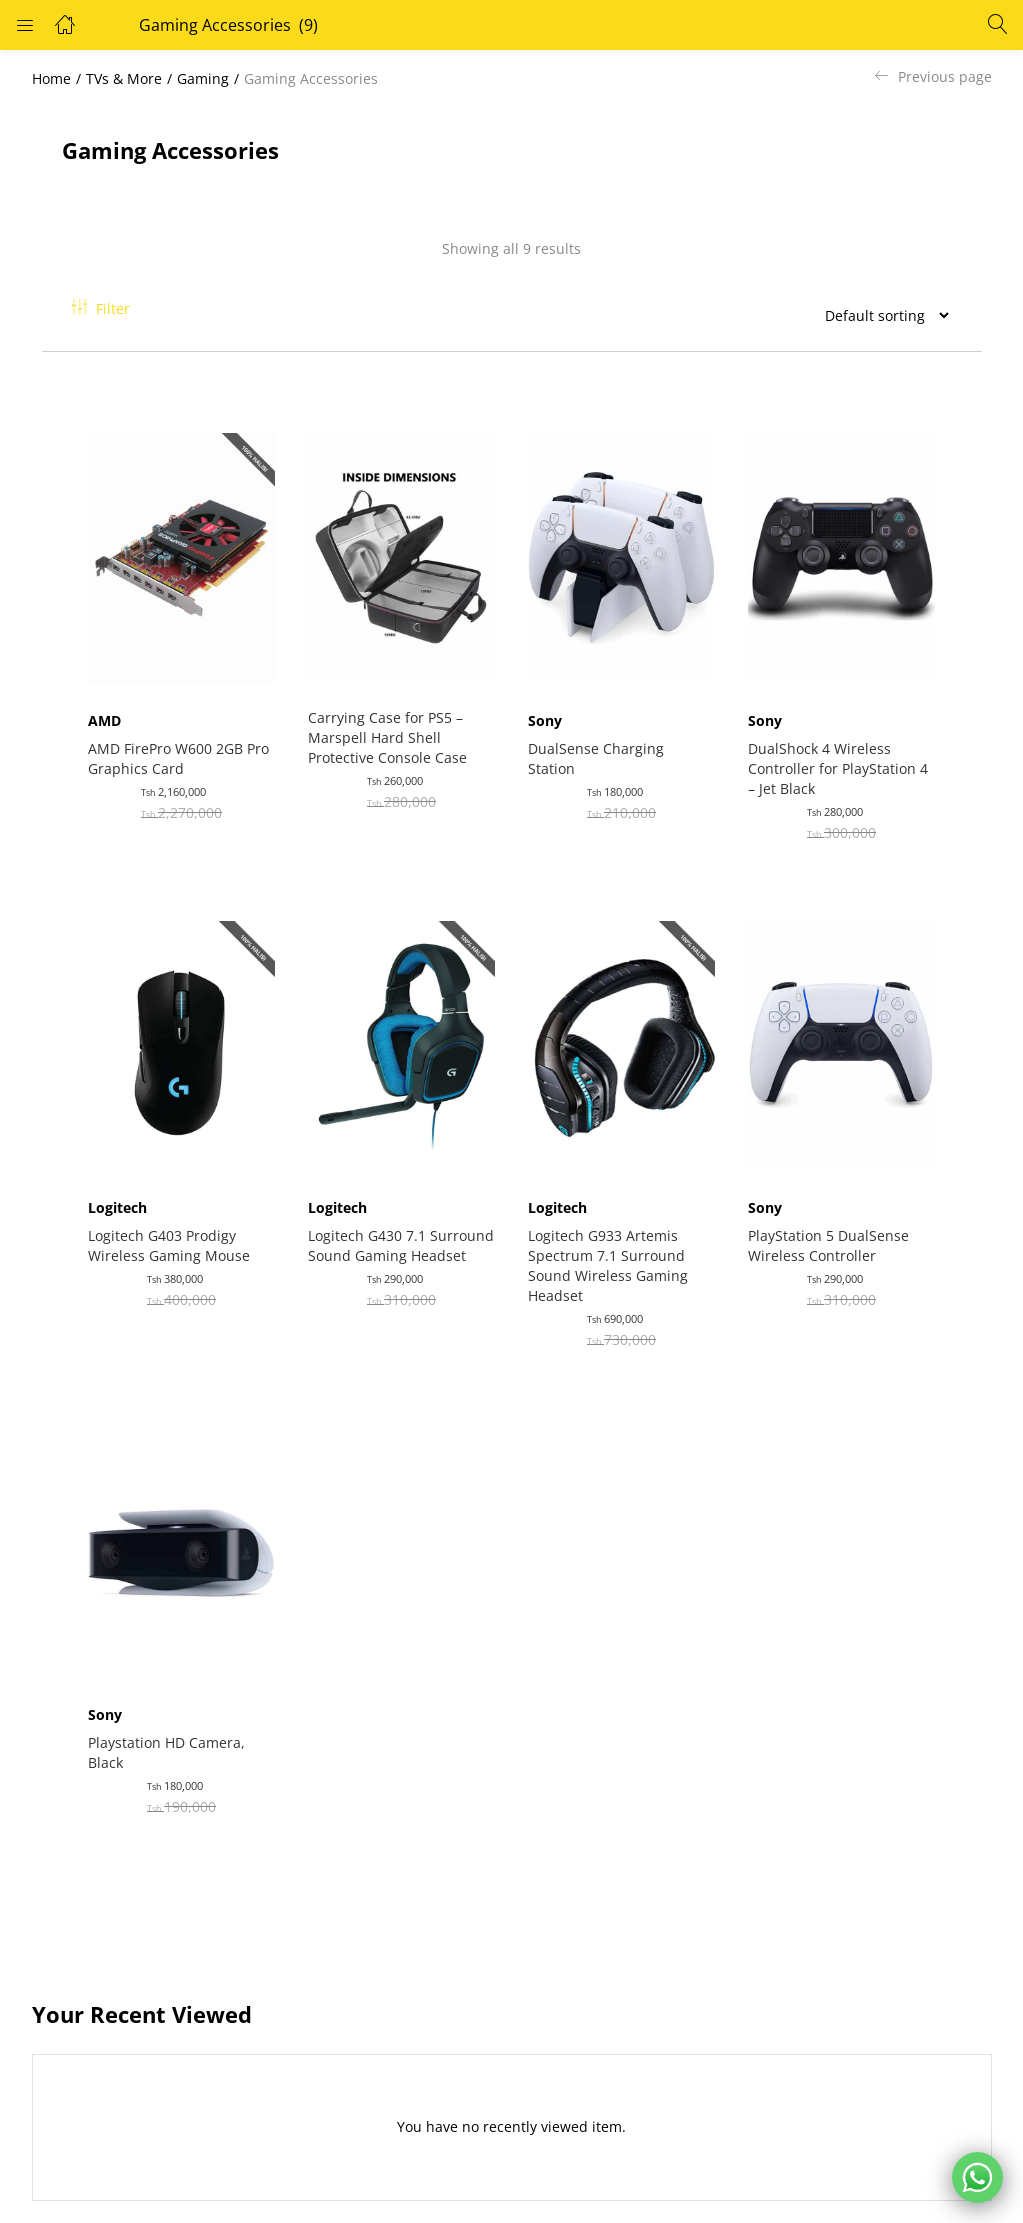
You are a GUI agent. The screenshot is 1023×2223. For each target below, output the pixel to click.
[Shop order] (879, 315)
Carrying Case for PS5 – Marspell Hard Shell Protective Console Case (391, 727)
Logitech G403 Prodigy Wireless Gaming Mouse (173, 1226)
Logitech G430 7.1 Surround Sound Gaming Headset (395, 1236)
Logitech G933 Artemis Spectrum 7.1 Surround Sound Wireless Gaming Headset (612, 1246)
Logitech (121, 1188)
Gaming (203, 78)
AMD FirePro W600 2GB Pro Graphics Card (169, 748)
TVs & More (124, 78)
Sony (549, 710)
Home (51, 78)
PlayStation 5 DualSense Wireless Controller (832, 1226)
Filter (101, 308)
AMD (108, 710)
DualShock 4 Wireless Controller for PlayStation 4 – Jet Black (842, 758)
